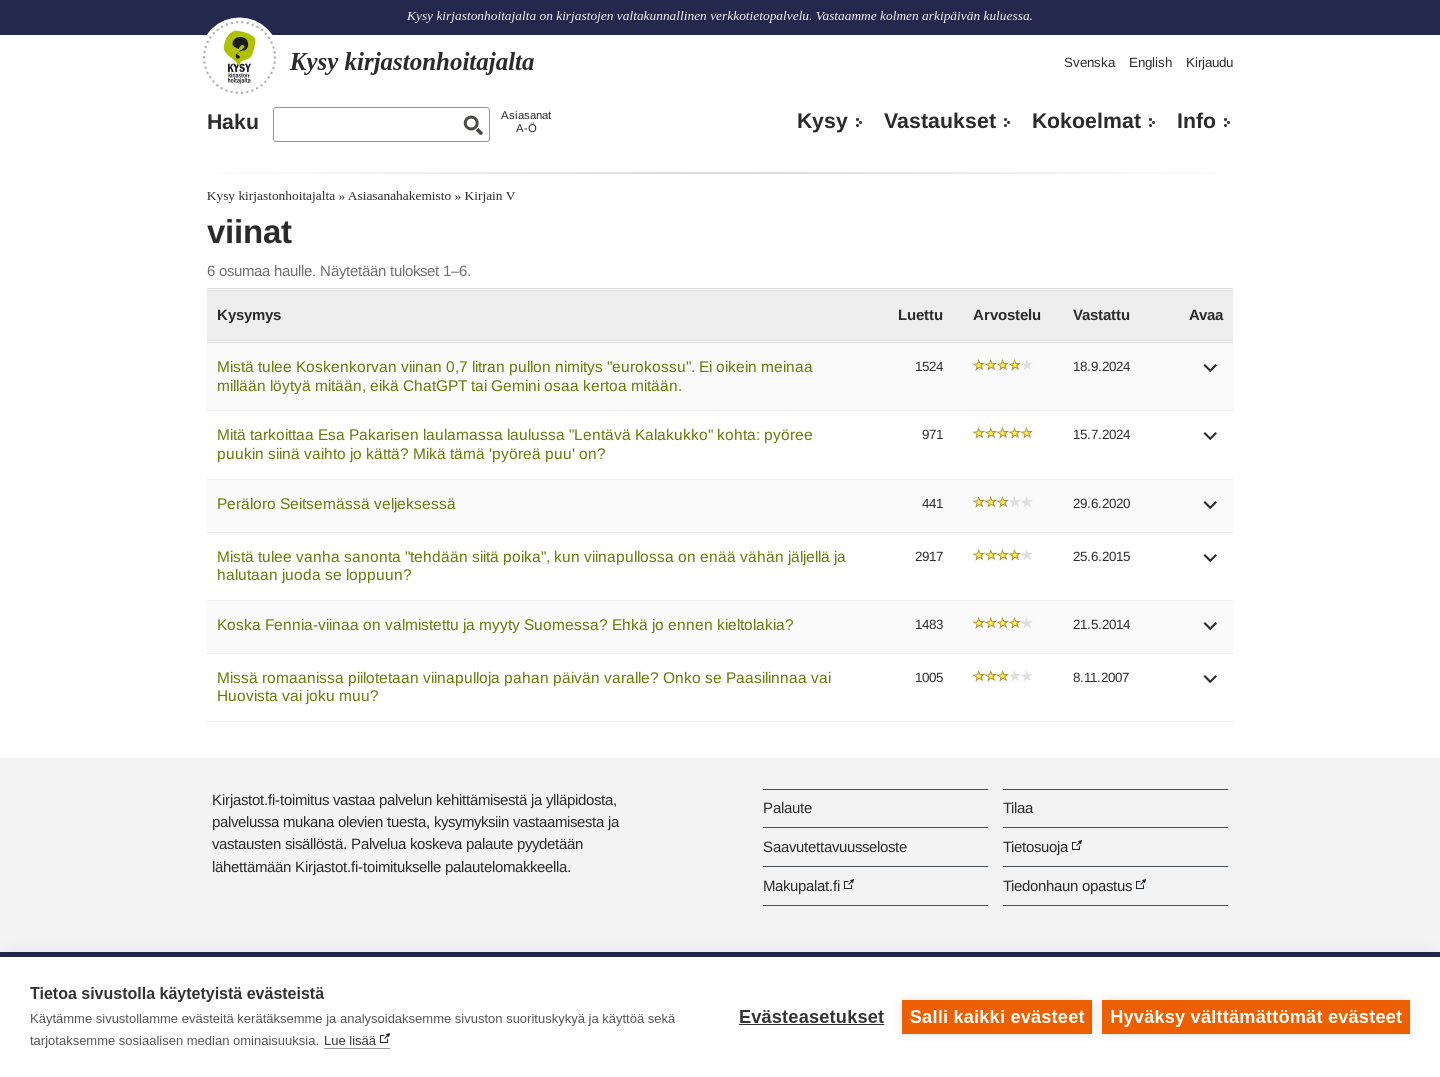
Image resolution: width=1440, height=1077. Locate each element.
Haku (233, 122)
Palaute (787, 807)
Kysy (822, 121)
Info (1196, 121)
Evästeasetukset (811, 1017)
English (1150, 62)
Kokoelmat (1086, 121)
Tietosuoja (1035, 846)
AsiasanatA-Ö (526, 121)
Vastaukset (940, 121)
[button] (1211, 374)
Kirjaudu (1209, 62)
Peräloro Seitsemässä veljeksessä (336, 503)
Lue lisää (350, 1040)
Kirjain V (490, 195)
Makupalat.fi (801, 885)
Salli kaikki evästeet (997, 1017)
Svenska (1089, 62)
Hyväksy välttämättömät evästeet (1256, 1017)
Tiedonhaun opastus (1067, 885)
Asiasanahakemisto (399, 195)
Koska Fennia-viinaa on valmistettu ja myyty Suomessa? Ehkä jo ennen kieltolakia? (505, 624)
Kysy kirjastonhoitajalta (271, 195)
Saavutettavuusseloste (835, 846)
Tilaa (1018, 807)
